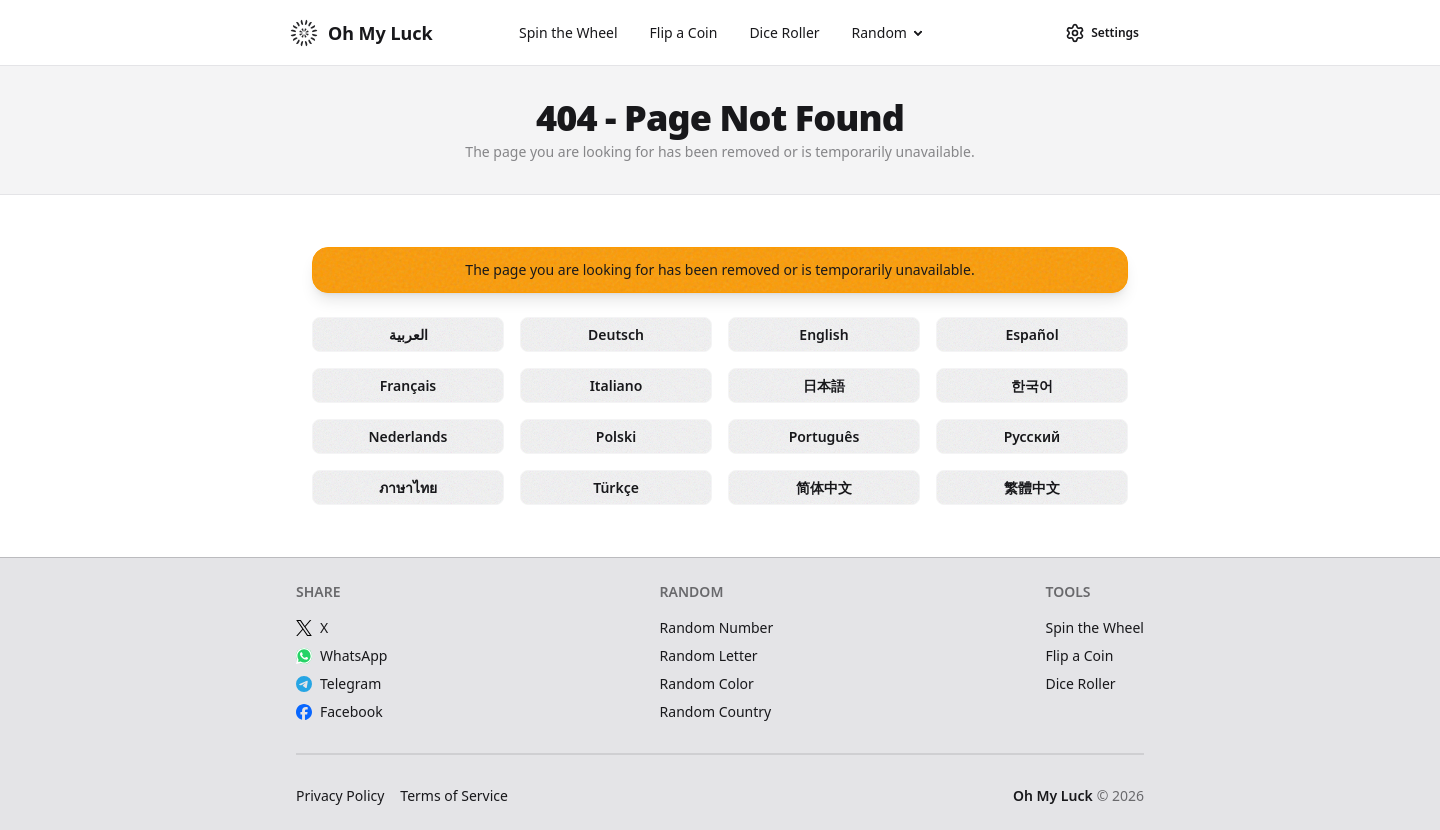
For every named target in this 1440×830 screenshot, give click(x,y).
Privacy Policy (340, 795)
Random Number (717, 627)
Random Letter (709, 655)
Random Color (707, 683)
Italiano (616, 385)
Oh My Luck (1053, 795)
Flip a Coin (684, 32)
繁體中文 (1032, 487)
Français (408, 385)
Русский (1032, 436)
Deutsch (616, 334)
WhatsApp (341, 655)
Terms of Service (454, 795)
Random (879, 32)
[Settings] (1102, 33)
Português (824, 436)
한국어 (1032, 385)
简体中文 (824, 487)
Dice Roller (784, 32)
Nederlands (407, 436)
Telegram (338, 683)
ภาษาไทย (408, 487)
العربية (408, 334)
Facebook (339, 711)
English (823, 334)
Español (1031, 334)
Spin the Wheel (568, 32)
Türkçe (616, 487)
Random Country (716, 711)
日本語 (824, 385)
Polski (616, 436)
